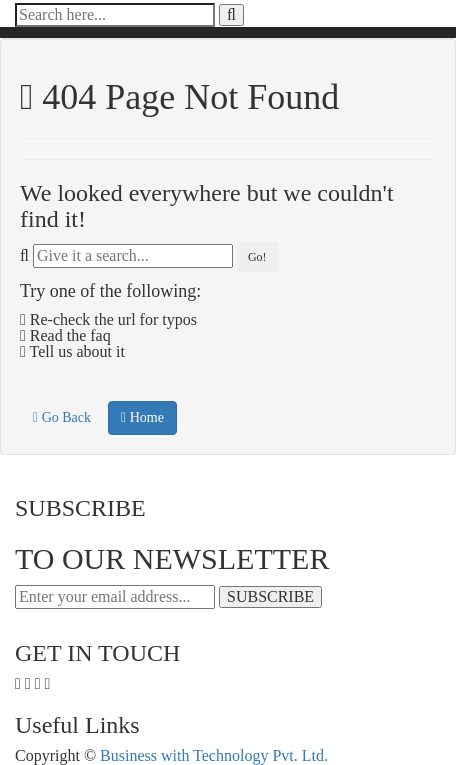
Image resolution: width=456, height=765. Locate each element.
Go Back (62, 417)
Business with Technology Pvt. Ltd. (214, 755)
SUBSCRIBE (270, 596)
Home (142, 417)
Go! (257, 257)
